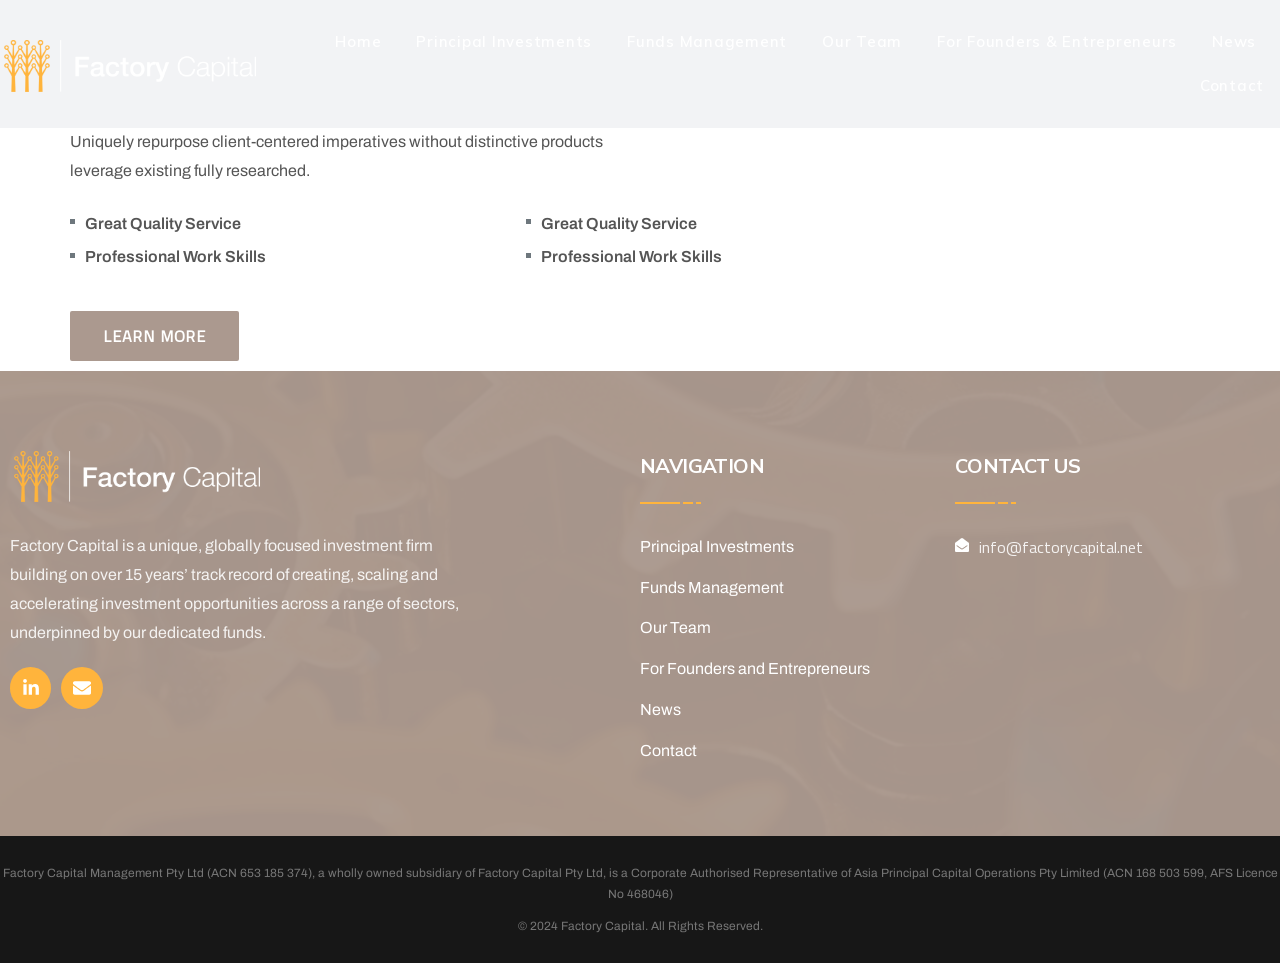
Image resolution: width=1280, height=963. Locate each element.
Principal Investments (504, 41)
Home (358, 41)
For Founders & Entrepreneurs (1057, 41)
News (1234, 41)
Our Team (862, 41)
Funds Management (707, 41)
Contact (1232, 85)
